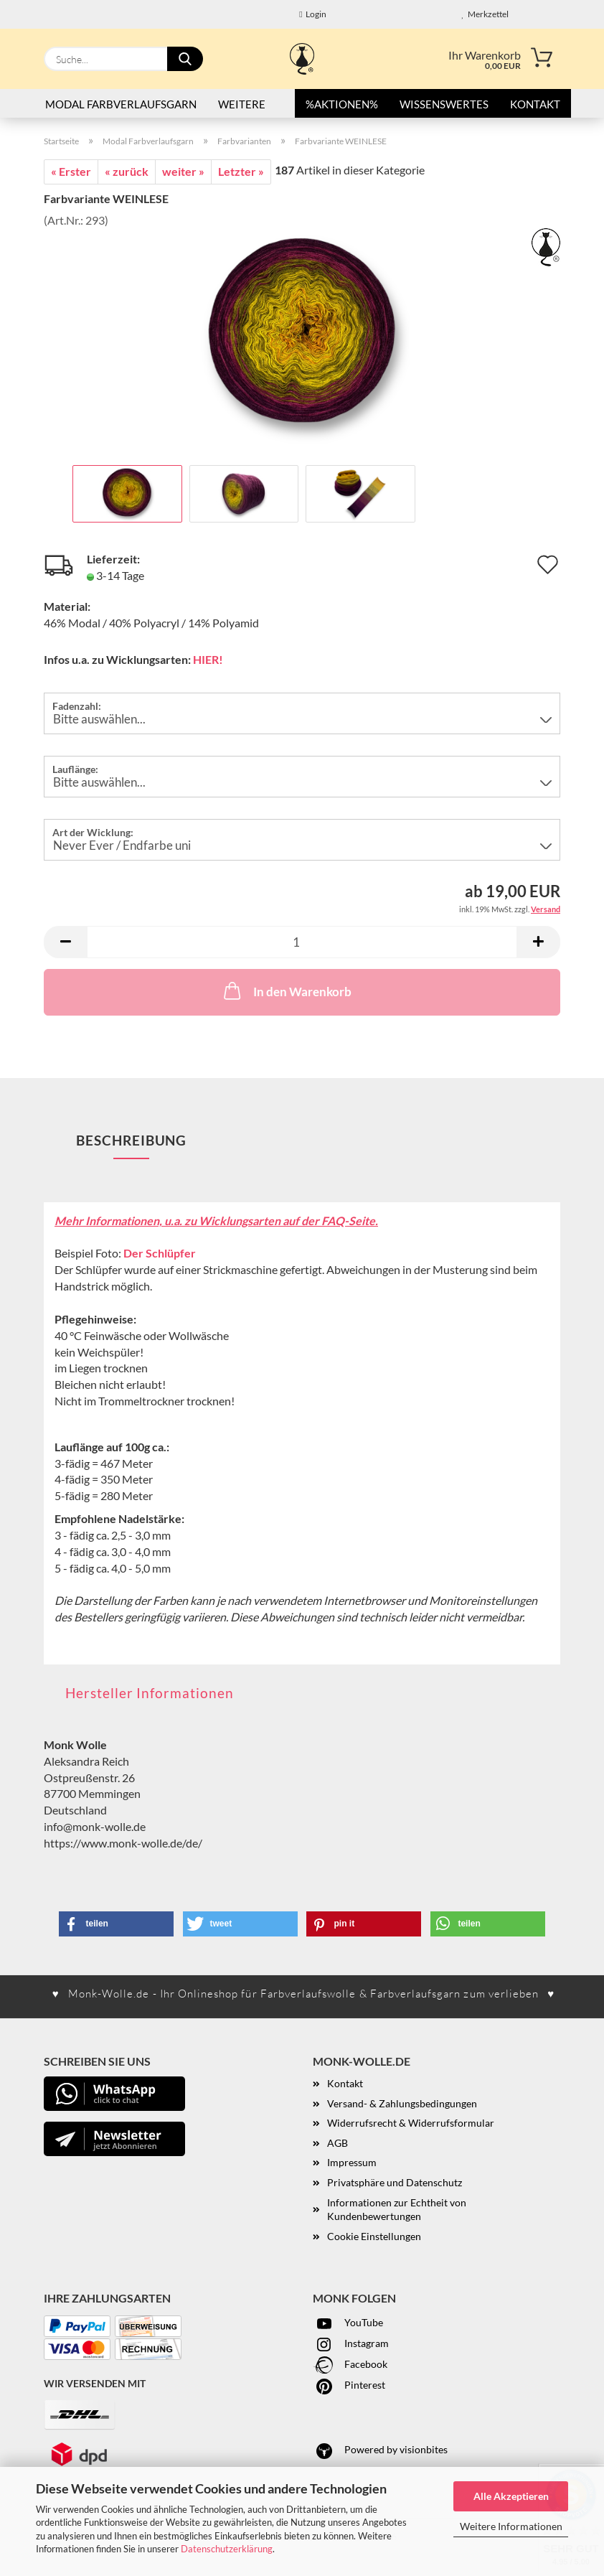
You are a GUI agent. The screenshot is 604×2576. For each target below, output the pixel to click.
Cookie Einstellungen (374, 2236)
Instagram (351, 2343)
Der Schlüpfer (159, 1253)
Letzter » (241, 171)
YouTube (348, 2322)
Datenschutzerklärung (227, 2548)
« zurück (126, 171)
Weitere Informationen (511, 2526)
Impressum (352, 2162)
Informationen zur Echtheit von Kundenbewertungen (396, 2209)
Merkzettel (485, 14)
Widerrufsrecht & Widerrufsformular (410, 2123)
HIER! (208, 659)
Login (312, 14)
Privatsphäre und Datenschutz (394, 2182)
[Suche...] (185, 59)
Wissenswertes (444, 104)
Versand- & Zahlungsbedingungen (402, 2103)
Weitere (241, 104)
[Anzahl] (302, 942)
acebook (368, 2364)
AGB (337, 2143)
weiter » (183, 171)
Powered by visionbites (380, 2449)
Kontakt (535, 104)
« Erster (71, 171)
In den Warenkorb (286, 990)
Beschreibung (131, 1140)
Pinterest (349, 2385)
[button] (65, 942)
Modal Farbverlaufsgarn (121, 104)
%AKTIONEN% (342, 104)
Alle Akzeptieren (511, 2496)
